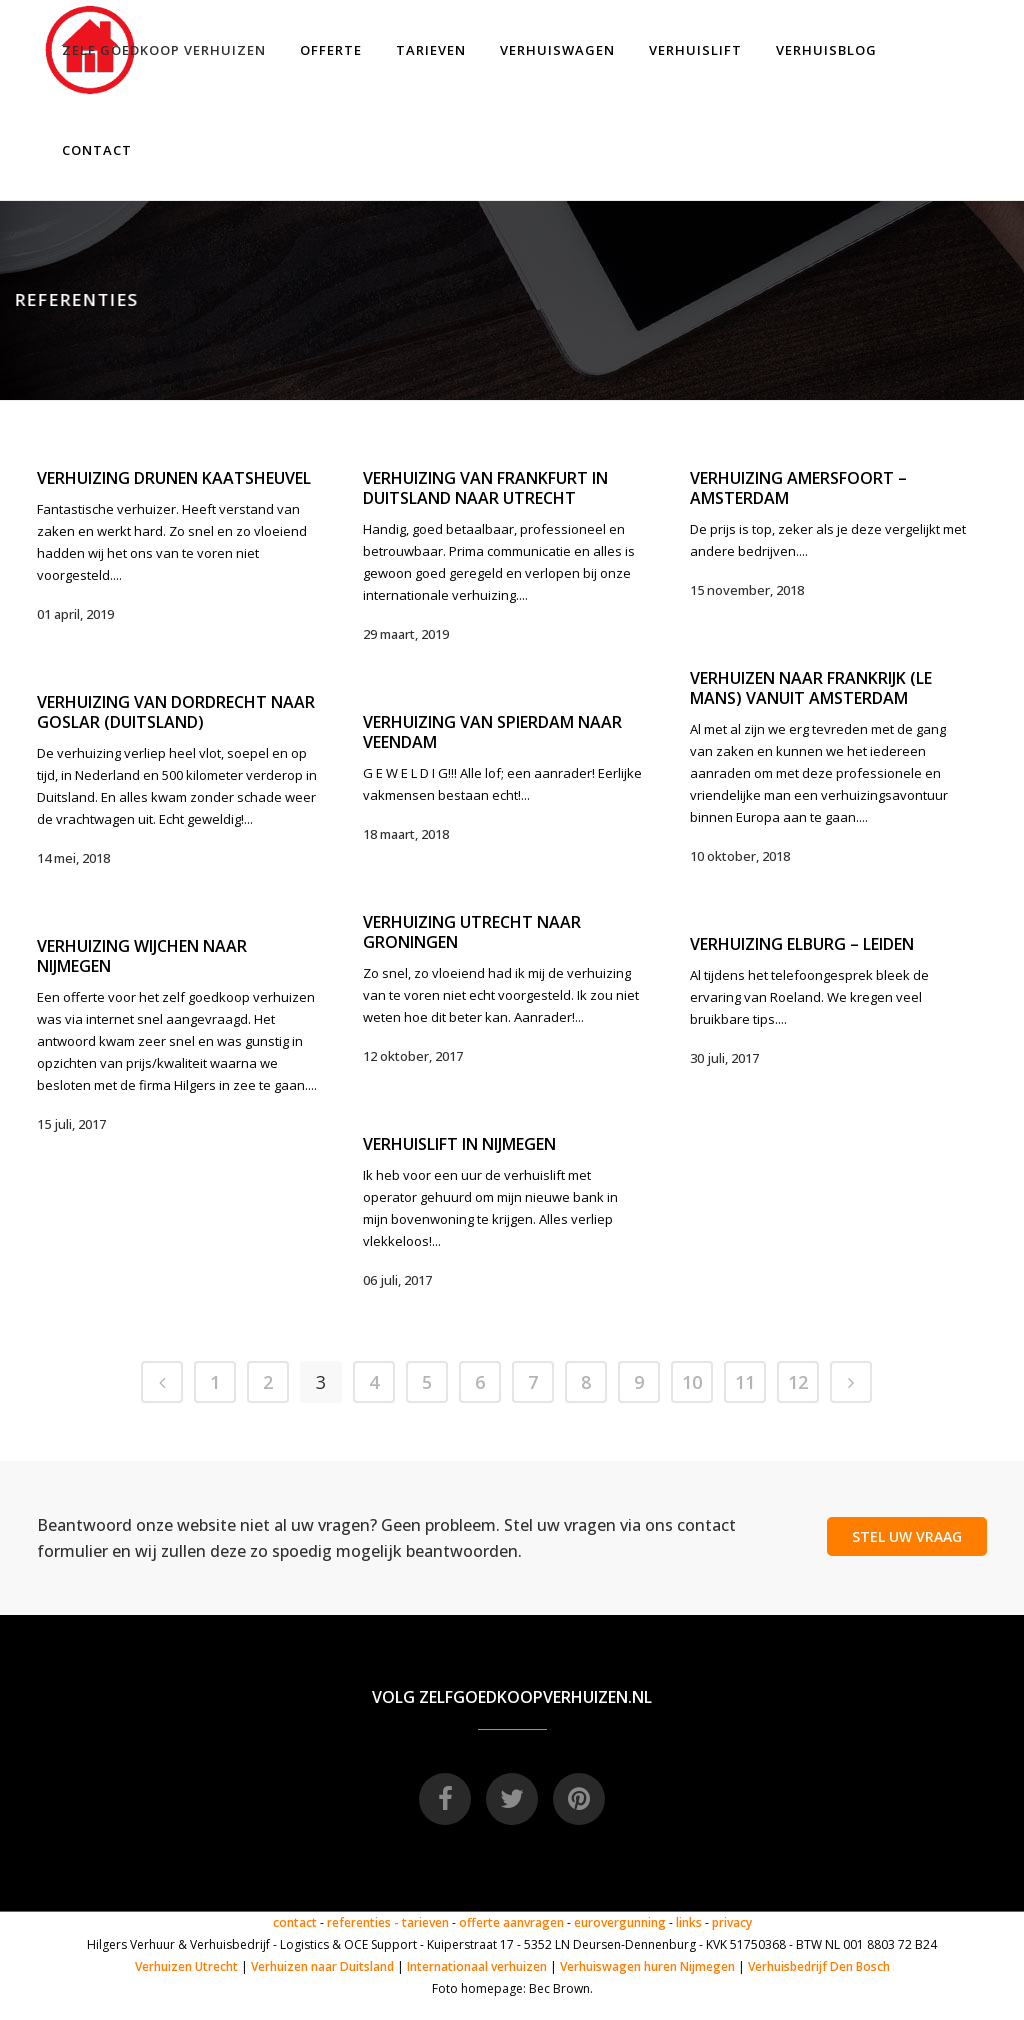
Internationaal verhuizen (478, 1966)
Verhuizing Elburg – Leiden (802, 944)
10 (692, 1382)
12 (798, 1382)
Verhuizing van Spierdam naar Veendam (492, 732)
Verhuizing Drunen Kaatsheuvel (174, 478)
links (689, 1922)
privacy (732, 1922)
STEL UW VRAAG (907, 1536)
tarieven (425, 1922)
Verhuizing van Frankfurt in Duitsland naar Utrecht (485, 488)
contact (295, 1922)
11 (745, 1382)
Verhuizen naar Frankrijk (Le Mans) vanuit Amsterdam (811, 688)
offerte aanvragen (511, 1922)
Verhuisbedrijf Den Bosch (819, 1966)
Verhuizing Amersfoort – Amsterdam (798, 488)
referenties (359, 1922)
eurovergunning (620, 1922)
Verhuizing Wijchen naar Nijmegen (142, 956)
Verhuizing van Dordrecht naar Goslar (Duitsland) (176, 712)
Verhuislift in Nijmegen (459, 1144)
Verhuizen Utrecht (186, 1966)
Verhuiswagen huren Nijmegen (647, 1966)
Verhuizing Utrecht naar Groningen (472, 932)
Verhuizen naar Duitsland (322, 1966)
